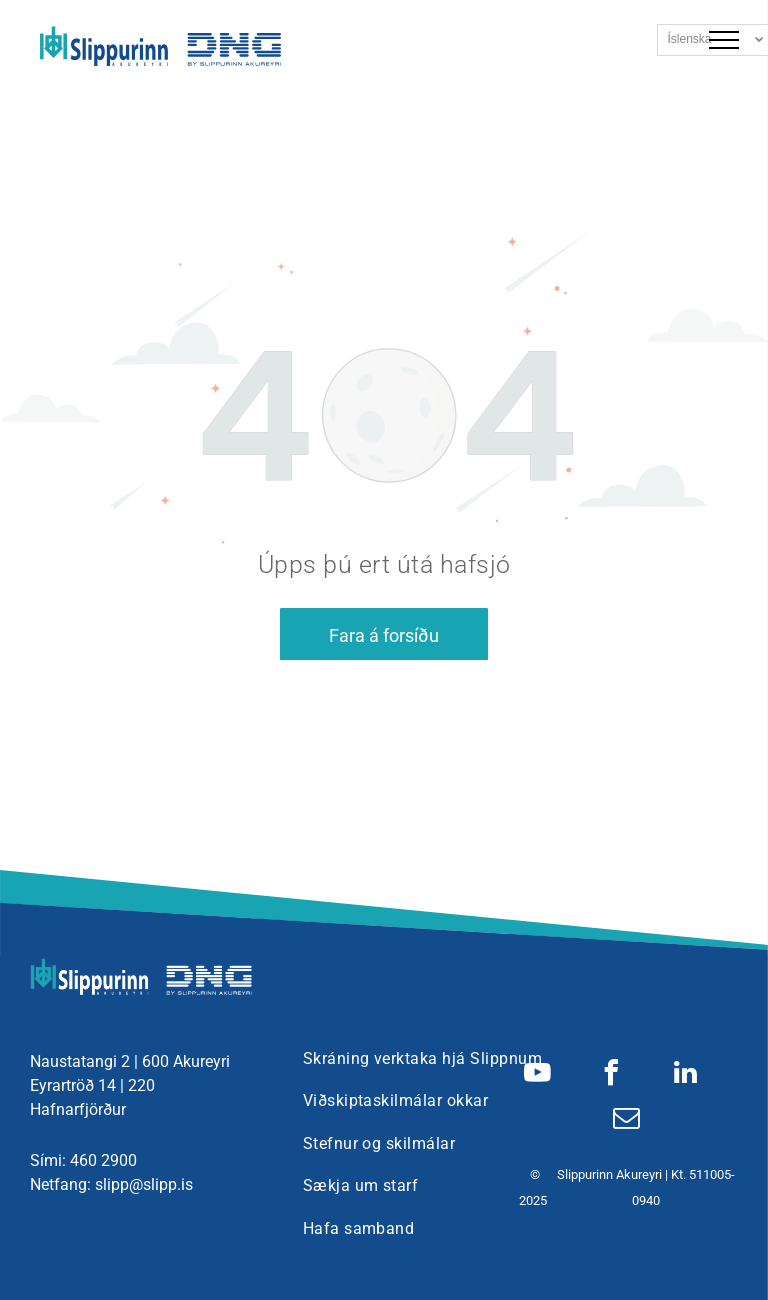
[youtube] (538, 1075)
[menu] (724, 40)
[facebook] (612, 1075)
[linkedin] (686, 1075)
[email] (627, 1120)
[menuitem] (422, 1059)
